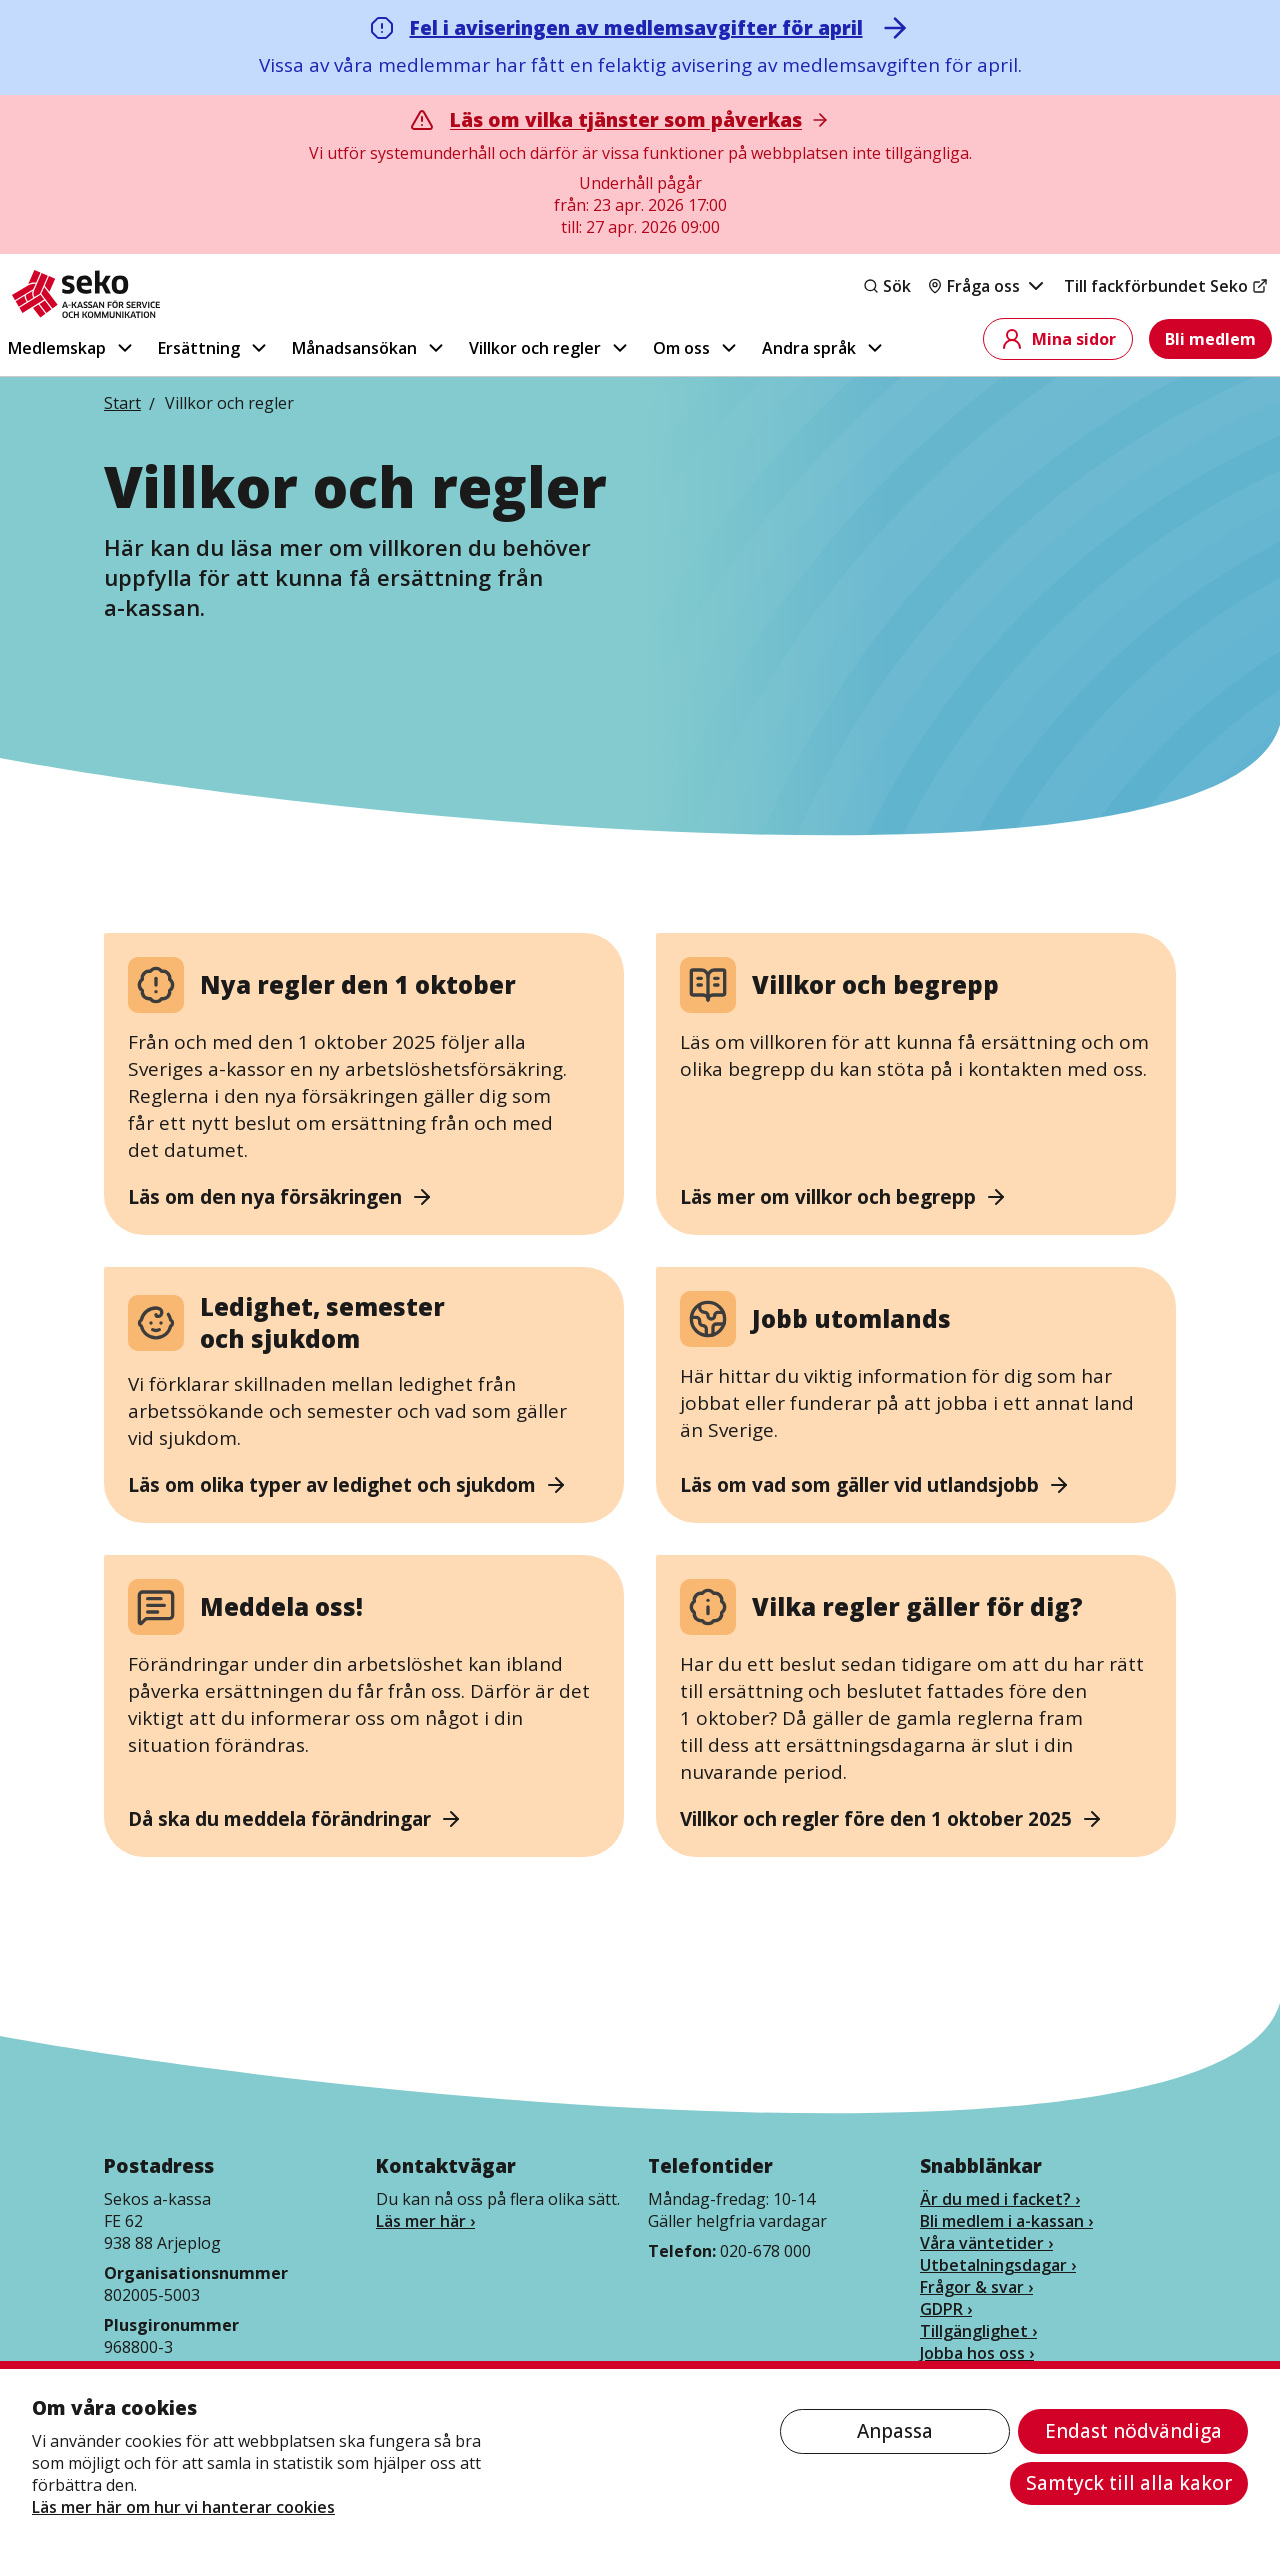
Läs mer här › (425, 2221)
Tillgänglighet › (978, 2331)
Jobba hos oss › (977, 2353)
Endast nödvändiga (1133, 2431)
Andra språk (824, 348)
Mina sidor (1058, 339)
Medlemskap (72, 348)
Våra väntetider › (986, 2243)
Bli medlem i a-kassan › (1006, 2221)
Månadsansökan (369, 348)
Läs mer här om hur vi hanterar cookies (183, 2507)
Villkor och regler (550, 348)
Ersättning (214, 348)
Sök (887, 286)
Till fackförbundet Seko (1166, 286)
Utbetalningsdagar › (998, 2265)
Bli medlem (1210, 339)
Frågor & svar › (976, 2287)
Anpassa (895, 2431)
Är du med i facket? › (1000, 2199)
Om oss (696, 348)
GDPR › (946, 2309)
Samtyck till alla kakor (1129, 2483)
